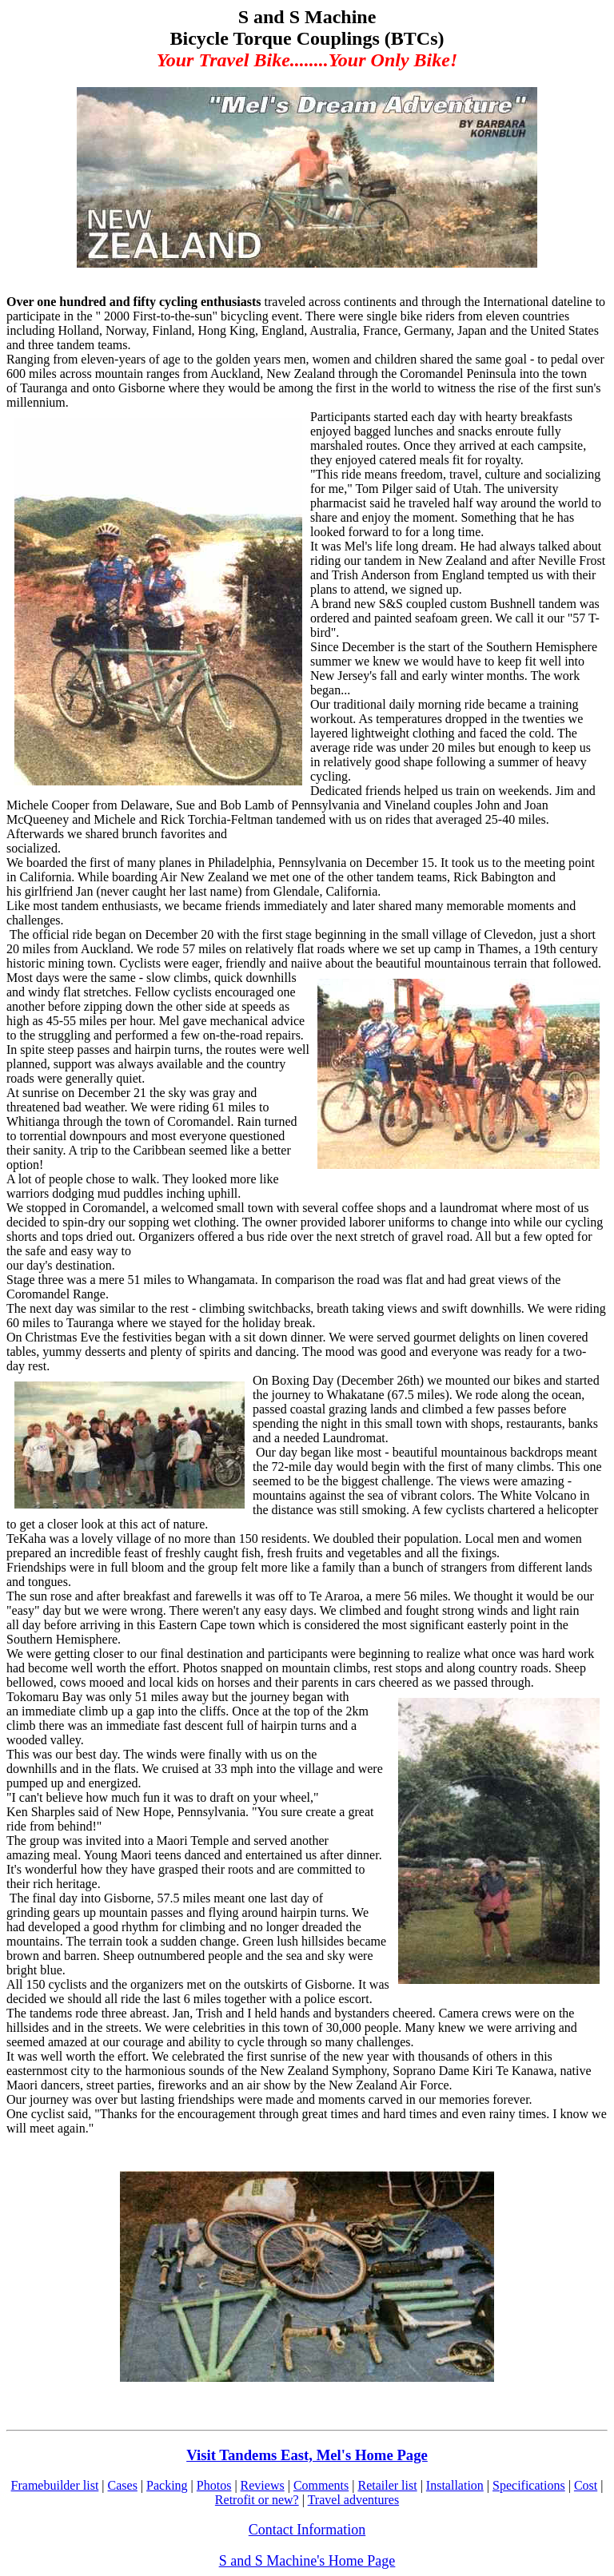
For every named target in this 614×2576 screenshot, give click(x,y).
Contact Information (307, 2530)
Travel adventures (354, 2499)
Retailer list (387, 2485)
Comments (321, 2485)
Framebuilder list (55, 2485)
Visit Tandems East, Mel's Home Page (307, 2455)
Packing (167, 2485)
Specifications (528, 2485)
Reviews (263, 2485)
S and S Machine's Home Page (307, 2561)
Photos (214, 2485)
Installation (455, 2485)
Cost (585, 2485)
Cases (123, 2485)
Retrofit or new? (257, 2499)
